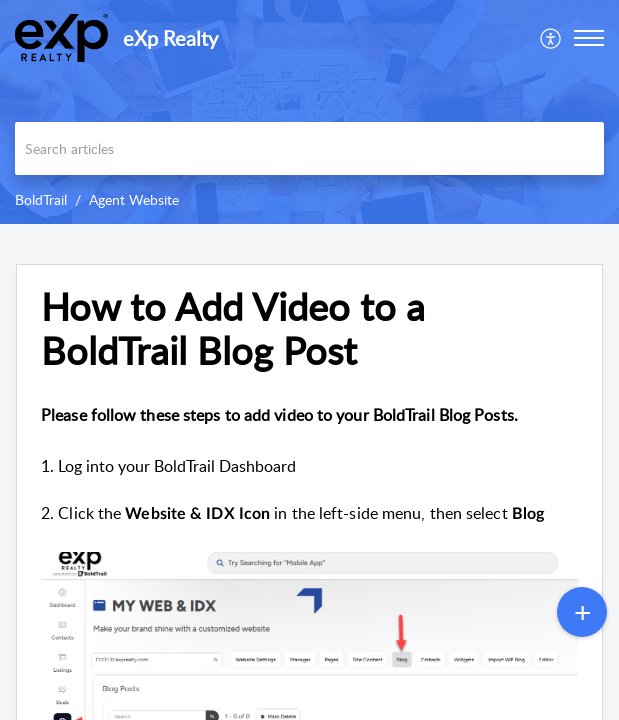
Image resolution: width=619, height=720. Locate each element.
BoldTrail (41, 199)
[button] (551, 38)
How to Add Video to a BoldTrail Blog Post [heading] (233, 329)
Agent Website (134, 199)
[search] (309, 148)
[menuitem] (551, 38)
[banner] (309, 112)
